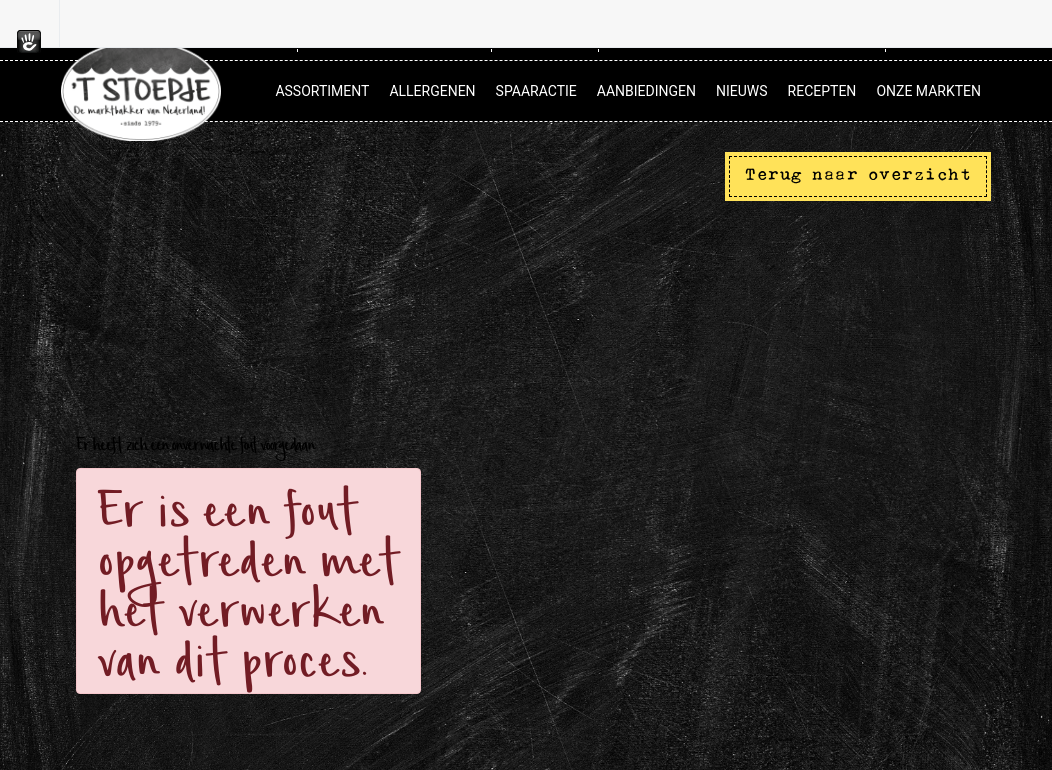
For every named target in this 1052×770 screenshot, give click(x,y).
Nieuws (742, 91)
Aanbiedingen (646, 91)
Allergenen (432, 91)
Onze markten (928, 91)
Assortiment (322, 91)
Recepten (822, 91)
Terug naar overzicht (858, 175)
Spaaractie (536, 91)
